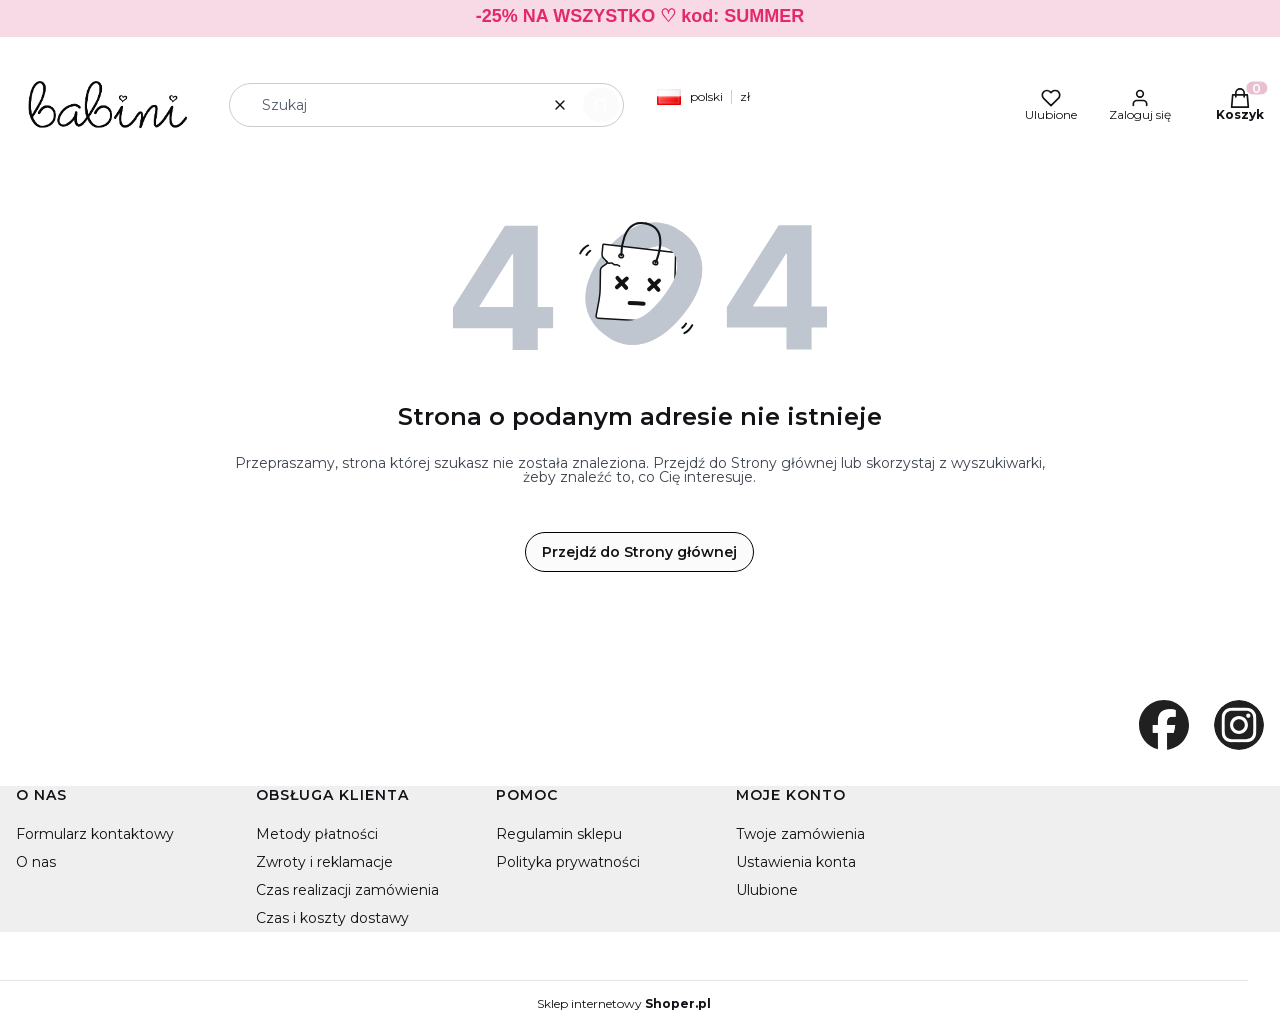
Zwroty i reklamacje (324, 862)
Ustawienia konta (796, 862)
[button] (601, 105)
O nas (36, 862)
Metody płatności (317, 834)
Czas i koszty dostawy (332, 918)
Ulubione (767, 890)
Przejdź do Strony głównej (639, 552)
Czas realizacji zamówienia (347, 890)
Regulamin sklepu (559, 834)
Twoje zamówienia (800, 834)
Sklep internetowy (624, 1004)
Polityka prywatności (568, 862)
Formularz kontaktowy (95, 834)
